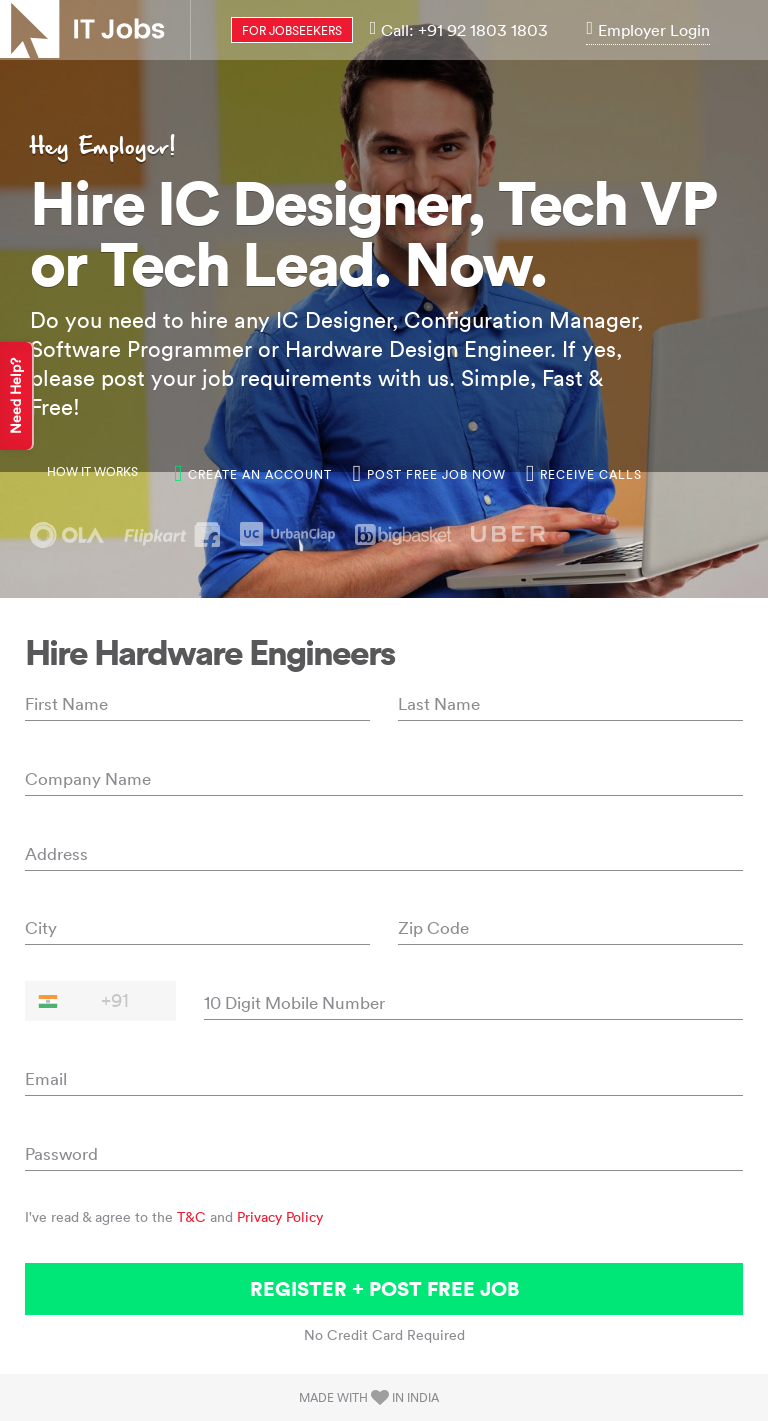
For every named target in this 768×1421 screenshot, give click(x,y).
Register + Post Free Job (384, 1288)
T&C (191, 1217)
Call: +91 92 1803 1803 (459, 30)
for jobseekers (292, 30)
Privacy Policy (280, 1217)
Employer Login (648, 30)
